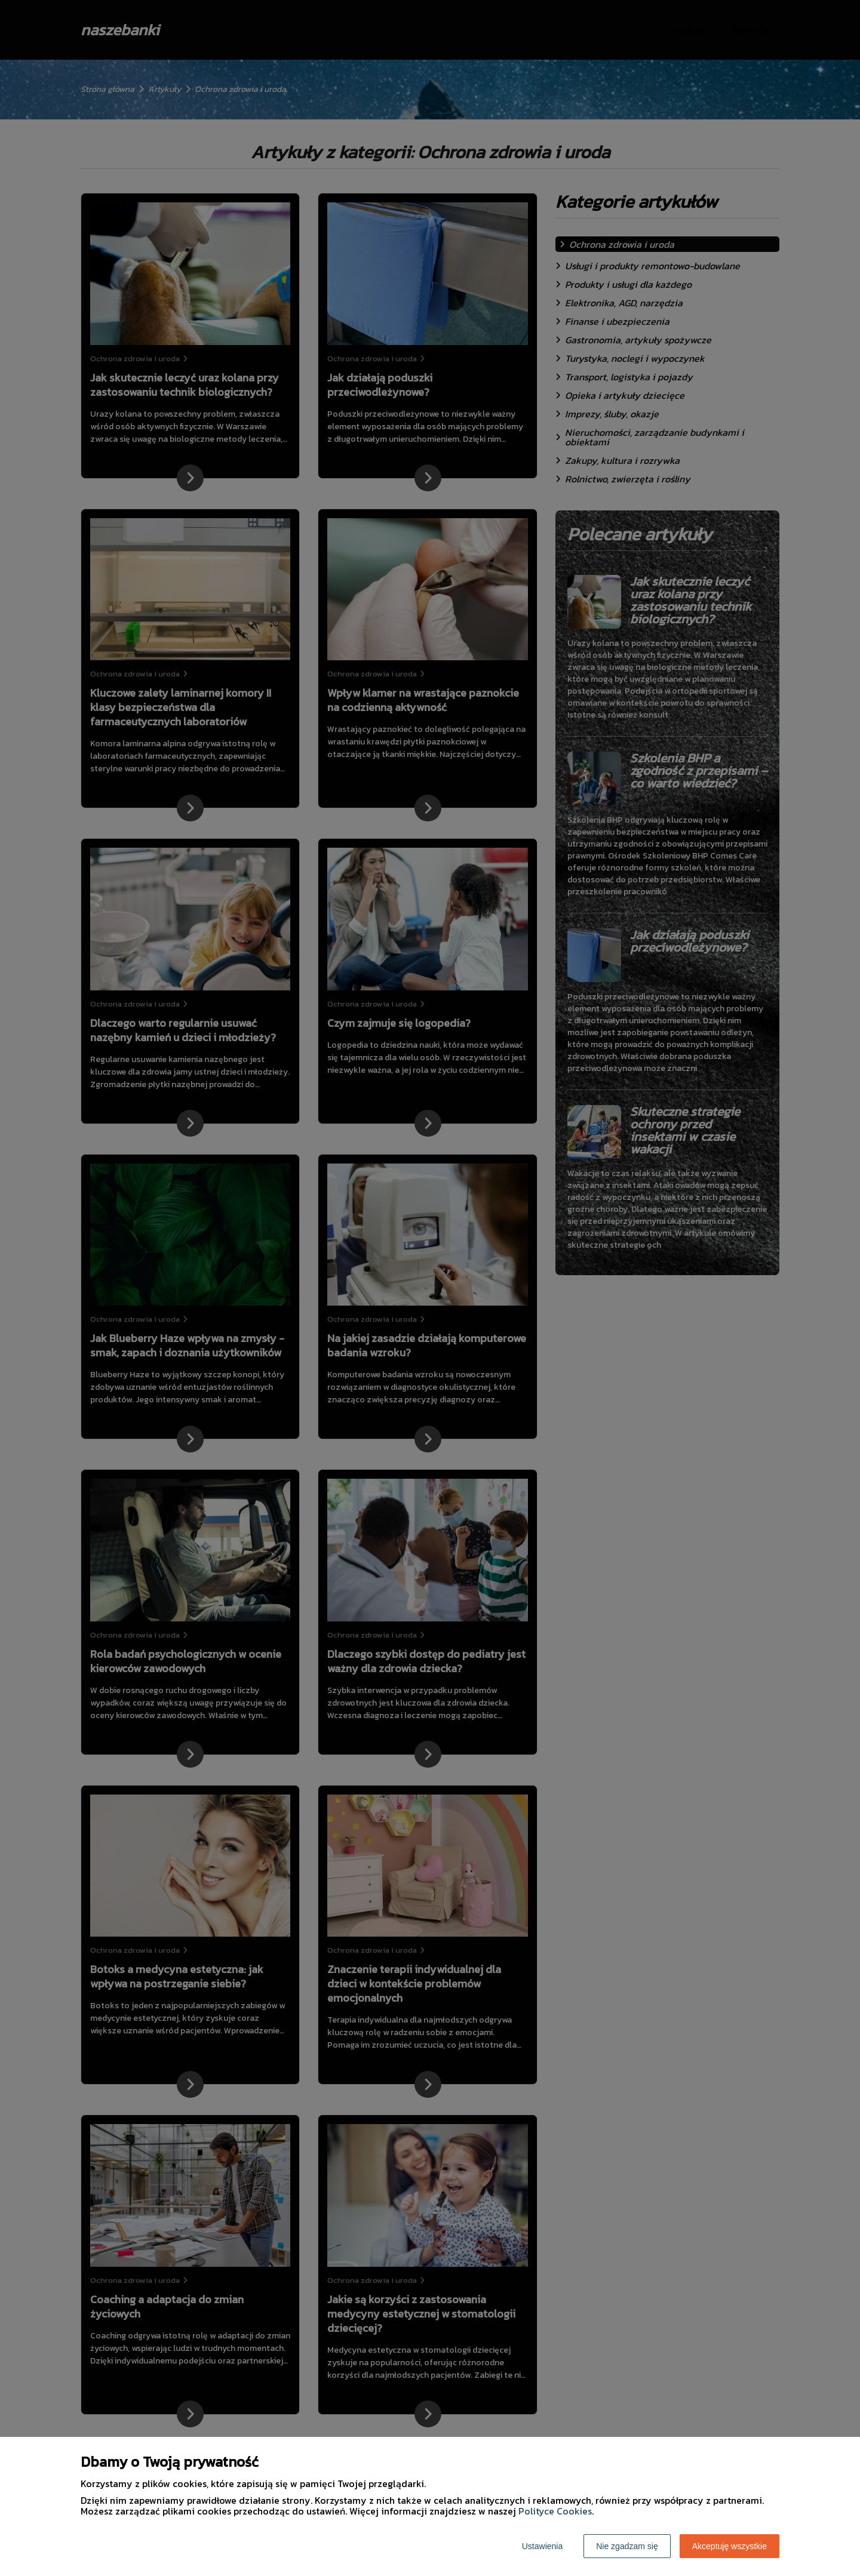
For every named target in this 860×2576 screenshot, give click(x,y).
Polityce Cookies (555, 2511)
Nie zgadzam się (627, 2546)
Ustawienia (542, 2546)
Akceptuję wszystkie (729, 2546)
